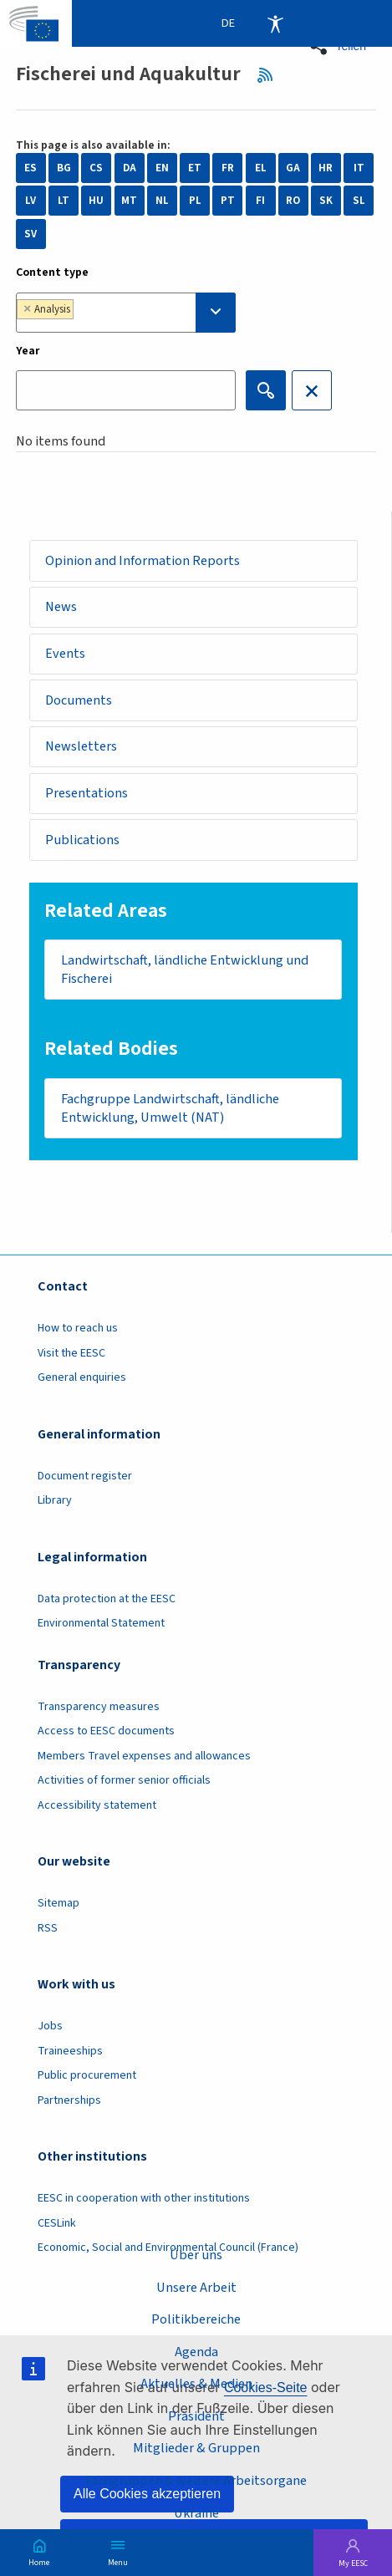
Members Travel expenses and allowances (144, 1756)
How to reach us (78, 1328)
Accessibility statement (97, 1805)
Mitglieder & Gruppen (196, 2447)
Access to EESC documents (106, 1731)
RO (293, 200)
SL (359, 200)
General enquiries (82, 1377)
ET (194, 168)
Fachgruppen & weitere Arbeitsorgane (196, 2480)
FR (227, 168)
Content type (52, 272)
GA (293, 168)
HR (325, 168)
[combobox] (126, 313)
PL (195, 200)
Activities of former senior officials (124, 1780)
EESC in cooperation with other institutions (144, 2198)
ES (30, 168)
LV (30, 200)
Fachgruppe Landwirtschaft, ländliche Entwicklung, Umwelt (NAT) (170, 1108)
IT (359, 168)
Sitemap (58, 1903)
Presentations (86, 792)
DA (129, 168)
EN (162, 168)
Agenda (196, 2351)
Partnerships (69, 2100)
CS (96, 168)
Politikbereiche (196, 2319)
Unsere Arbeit (196, 2287)
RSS (270, 74)
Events (65, 653)
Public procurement (87, 2075)
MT (129, 200)
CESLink (57, 2223)
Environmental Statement (101, 1623)
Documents (78, 700)
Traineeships (70, 2051)
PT (228, 200)
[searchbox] (117, 312)
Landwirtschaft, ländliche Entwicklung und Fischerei (184, 969)
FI (260, 200)
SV (30, 234)
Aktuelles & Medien (196, 2383)
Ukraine (196, 2513)
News (61, 606)
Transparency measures (99, 1706)
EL (261, 168)
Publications (82, 839)
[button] (343, 46)
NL (162, 200)
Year (28, 351)
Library (55, 1500)
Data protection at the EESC (107, 1599)
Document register (85, 1476)
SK (326, 200)
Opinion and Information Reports (142, 560)
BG (64, 168)
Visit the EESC (71, 1353)
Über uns (196, 2254)
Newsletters (81, 746)
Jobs (50, 2026)
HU (96, 200)
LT (63, 200)
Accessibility (275, 23)
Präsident (196, 2416)
